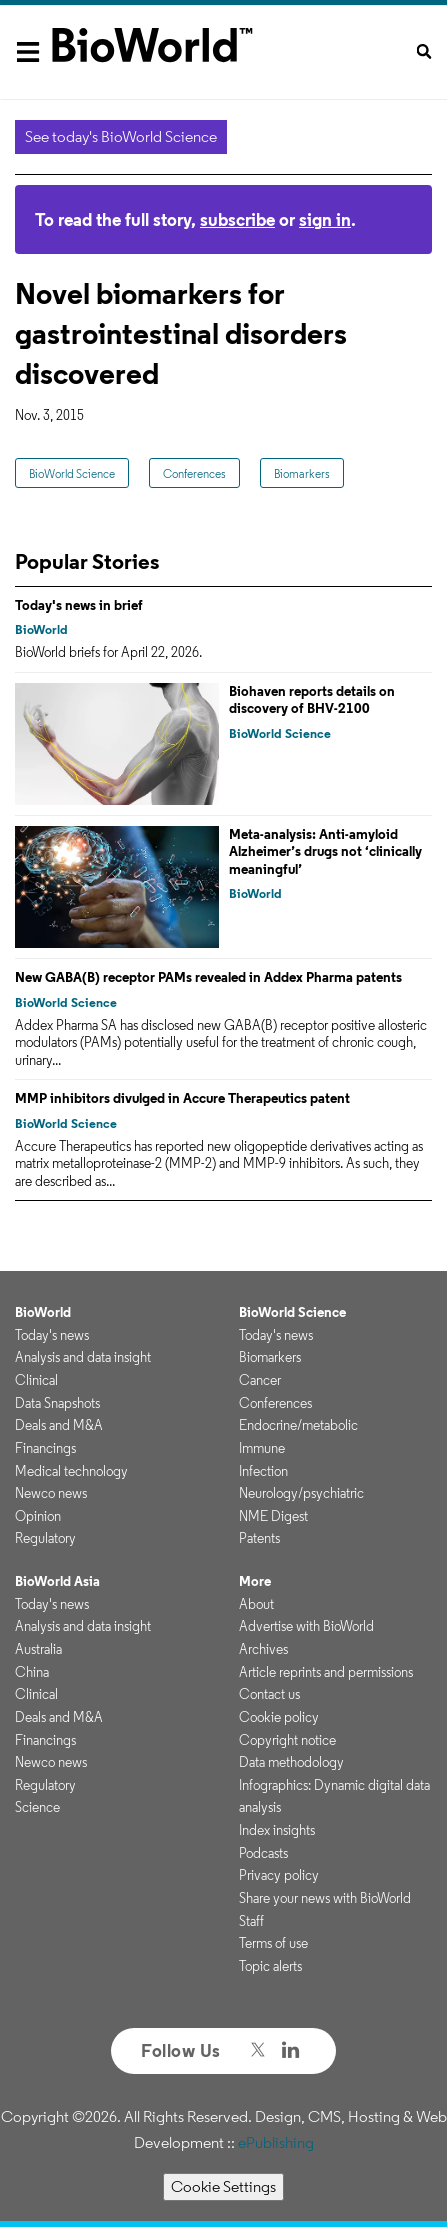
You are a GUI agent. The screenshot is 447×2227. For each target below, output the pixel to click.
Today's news (52, 1335)
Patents (259, 1538)
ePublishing (276, 2142)
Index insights (277, 1830)
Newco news (51, 1493)
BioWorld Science (72, 473)
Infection (263, 1471)
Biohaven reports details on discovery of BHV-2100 (312, 700)
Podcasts (263, 1853)
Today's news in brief (79, 605)
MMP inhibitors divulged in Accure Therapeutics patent (182, 1098)
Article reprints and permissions (326, 1672)
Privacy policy (279, 1875)
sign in (325, 219)
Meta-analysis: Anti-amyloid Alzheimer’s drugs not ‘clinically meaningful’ (325, 851)
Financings (45, 1448)
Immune (262, 1448)
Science (37, 1807)
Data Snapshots (57, 1403)
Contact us (269, 1694)
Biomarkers (302, 473)
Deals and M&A (59, 1425)
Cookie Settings (223, 2186)
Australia (38, 1649)
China (32, 1672)
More (255, 1581)
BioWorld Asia (57, 1581)
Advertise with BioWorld (306, 1626)
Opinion (38, 1516)
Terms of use (273, 1943)
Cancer (260, 1380)
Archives (263, 1649)
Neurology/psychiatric (301, 1493)
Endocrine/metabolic (298, 1425)
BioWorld (41, 629)
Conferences (194, 473)
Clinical (36, 1380)
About (256, 1604)
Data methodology (291, 1762)
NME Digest (273, 1516)
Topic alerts (270, 1966)
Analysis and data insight (83, 1357)
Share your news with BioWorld (325, 1898)
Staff (251, 1921)
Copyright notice (287, 1740)
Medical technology (71, 1471)
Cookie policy (279, 1717)
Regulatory (45, 1538)
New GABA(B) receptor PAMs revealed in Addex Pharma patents (208, 977)
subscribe (237, 219)
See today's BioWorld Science (121, 136)
